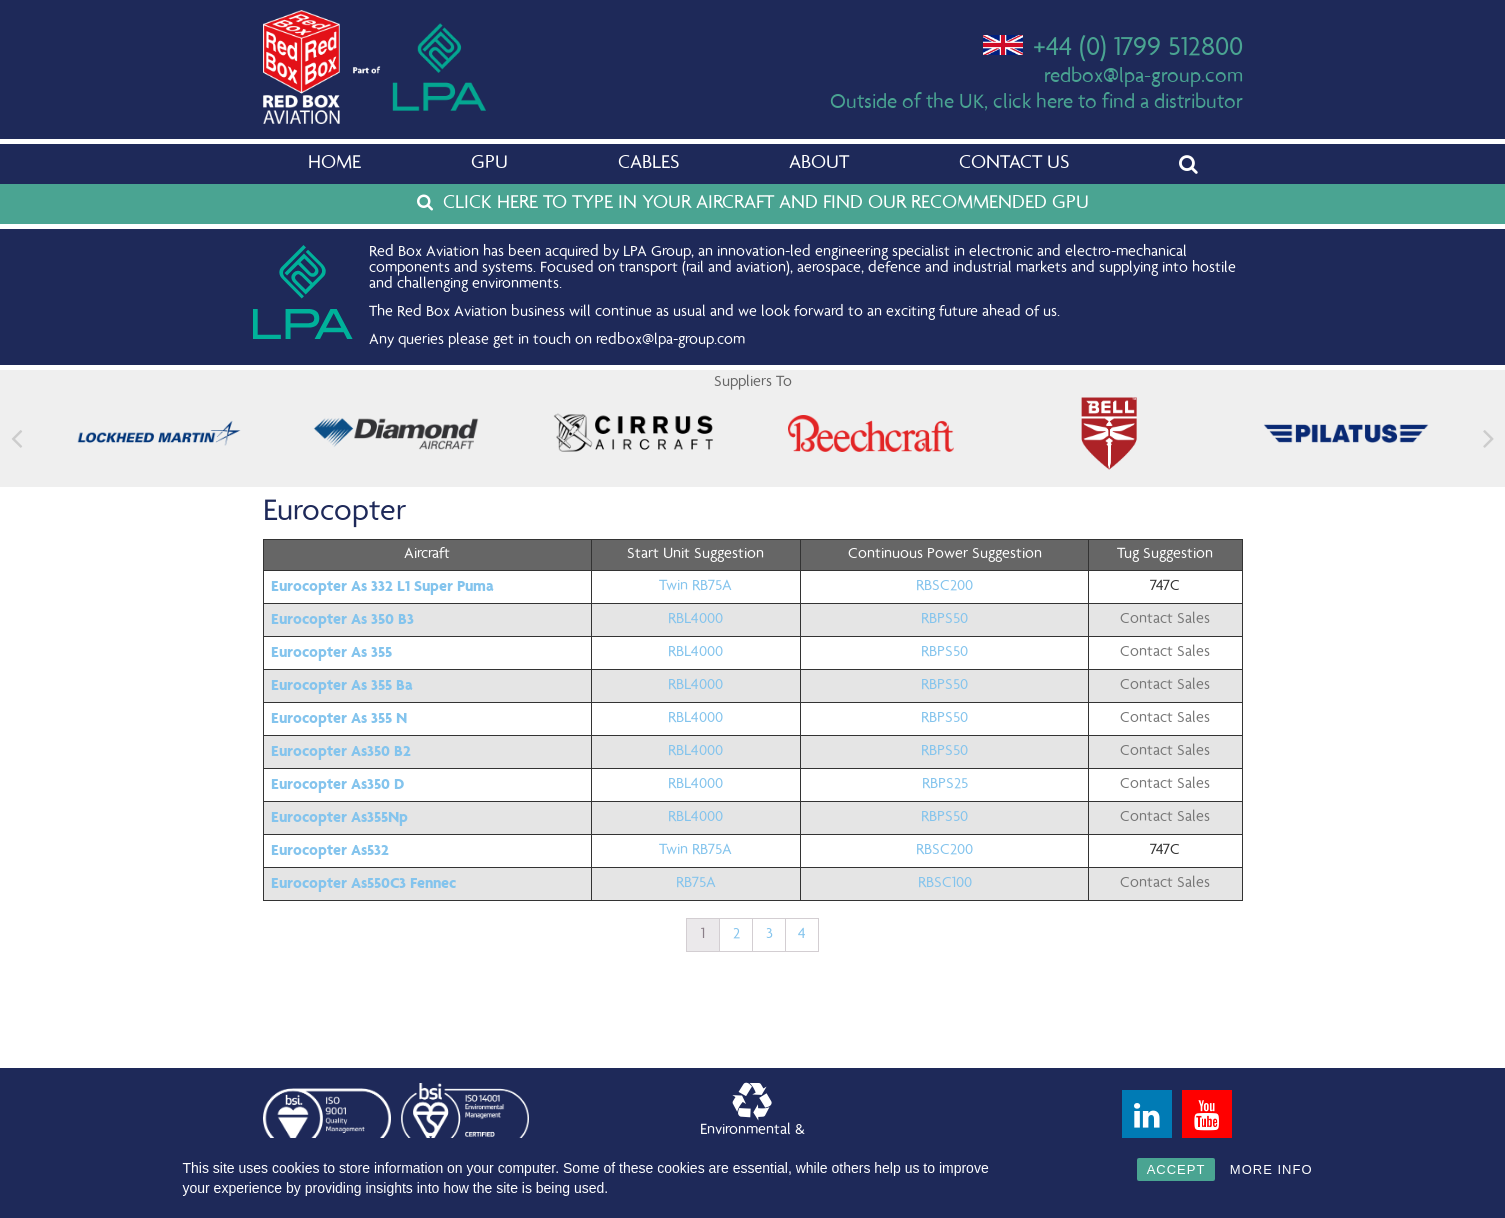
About (819, 164)
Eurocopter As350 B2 (341, 751)
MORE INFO (1271, 1169)
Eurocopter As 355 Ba (342, 685)
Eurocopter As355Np (339, 817)
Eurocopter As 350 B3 (342, 619)
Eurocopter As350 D (337, 784)
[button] (1488, 438)
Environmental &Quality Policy (752, 1119)
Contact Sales (1165, 620)
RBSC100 (945, 884)
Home (334, 164)
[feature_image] (159, 434)
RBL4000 (695, 620)
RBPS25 (945, 785)
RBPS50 (944, 620)
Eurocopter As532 (330, 850)
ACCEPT (1176, 1169)
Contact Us (1014, 164)
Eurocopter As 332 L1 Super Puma (382, 586)
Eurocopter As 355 (331, 652)
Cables (648, 164)
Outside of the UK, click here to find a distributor (1036, 103)
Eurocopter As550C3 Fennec (363, 883)
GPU (489, 164)
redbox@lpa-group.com (1143, 77)
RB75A (696, 884)
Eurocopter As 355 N (339, 718)
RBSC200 (944, 587)
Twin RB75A (695, 587)
